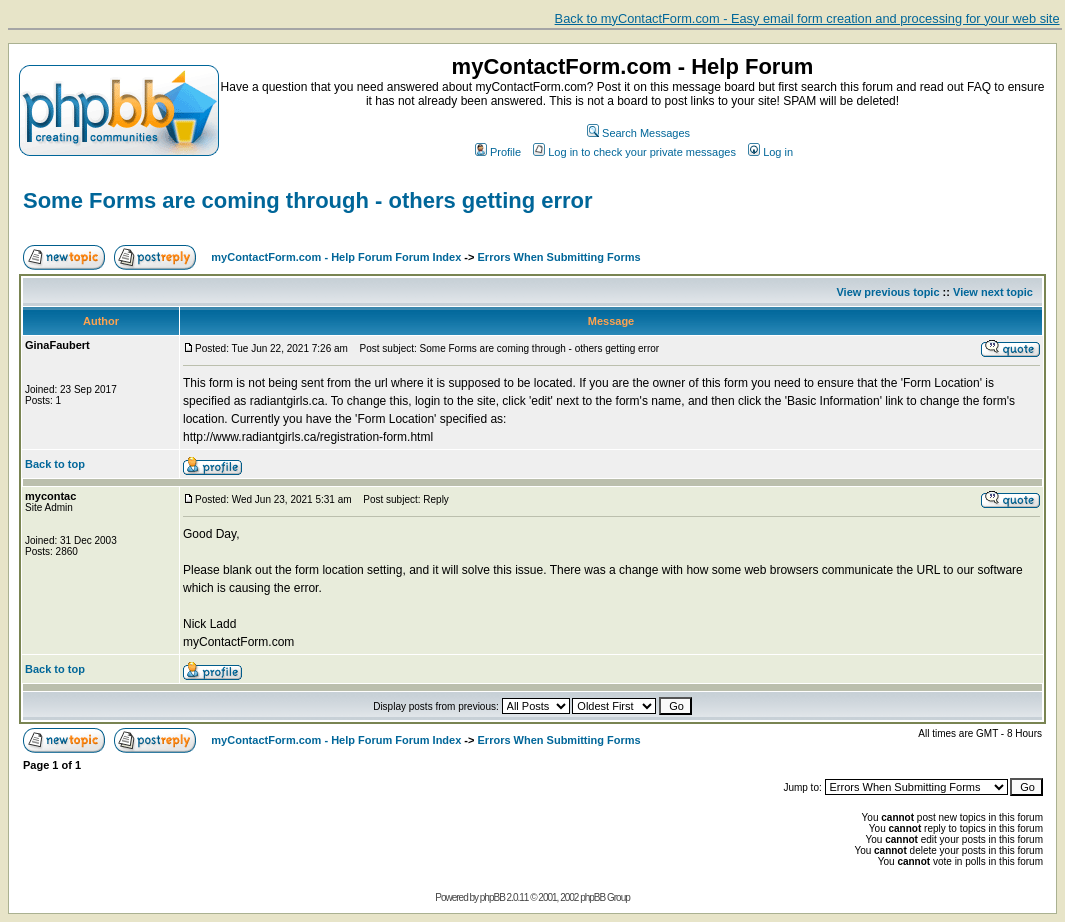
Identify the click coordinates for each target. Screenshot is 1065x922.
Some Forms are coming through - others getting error (308, 200)
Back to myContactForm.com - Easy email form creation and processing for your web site (807, 18)
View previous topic (887, 292)
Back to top (55, 464)
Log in (770, 152)
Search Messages (638, 133)
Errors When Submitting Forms (559, 257)
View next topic (993, 292)
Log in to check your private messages (634, 152)
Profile (498, 152)
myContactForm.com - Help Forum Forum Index (336, 257)
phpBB (492, 897)
